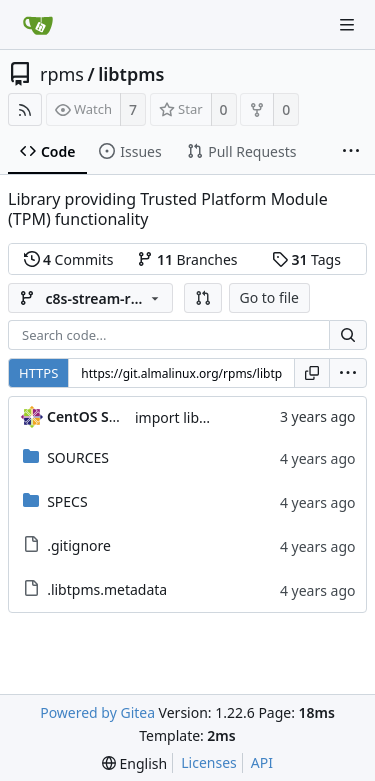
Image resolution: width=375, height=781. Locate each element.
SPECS (67, 501)
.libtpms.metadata (107, 589)
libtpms (131, 74)
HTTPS (38, 373)
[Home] (38, 25)
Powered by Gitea (97, 712)
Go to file (269, 297)
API (262, 762)
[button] (203, 298)
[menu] (348, 373)
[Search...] (348, 335)
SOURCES (78, 457)
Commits (69, 259)
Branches (187, 259)
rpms (62, 74)
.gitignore (79, 545)
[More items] (351, 152)
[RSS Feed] (25, 109)
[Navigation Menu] (347, 25)
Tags (306, 259)
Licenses (209, 762)
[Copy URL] (312, 373)
